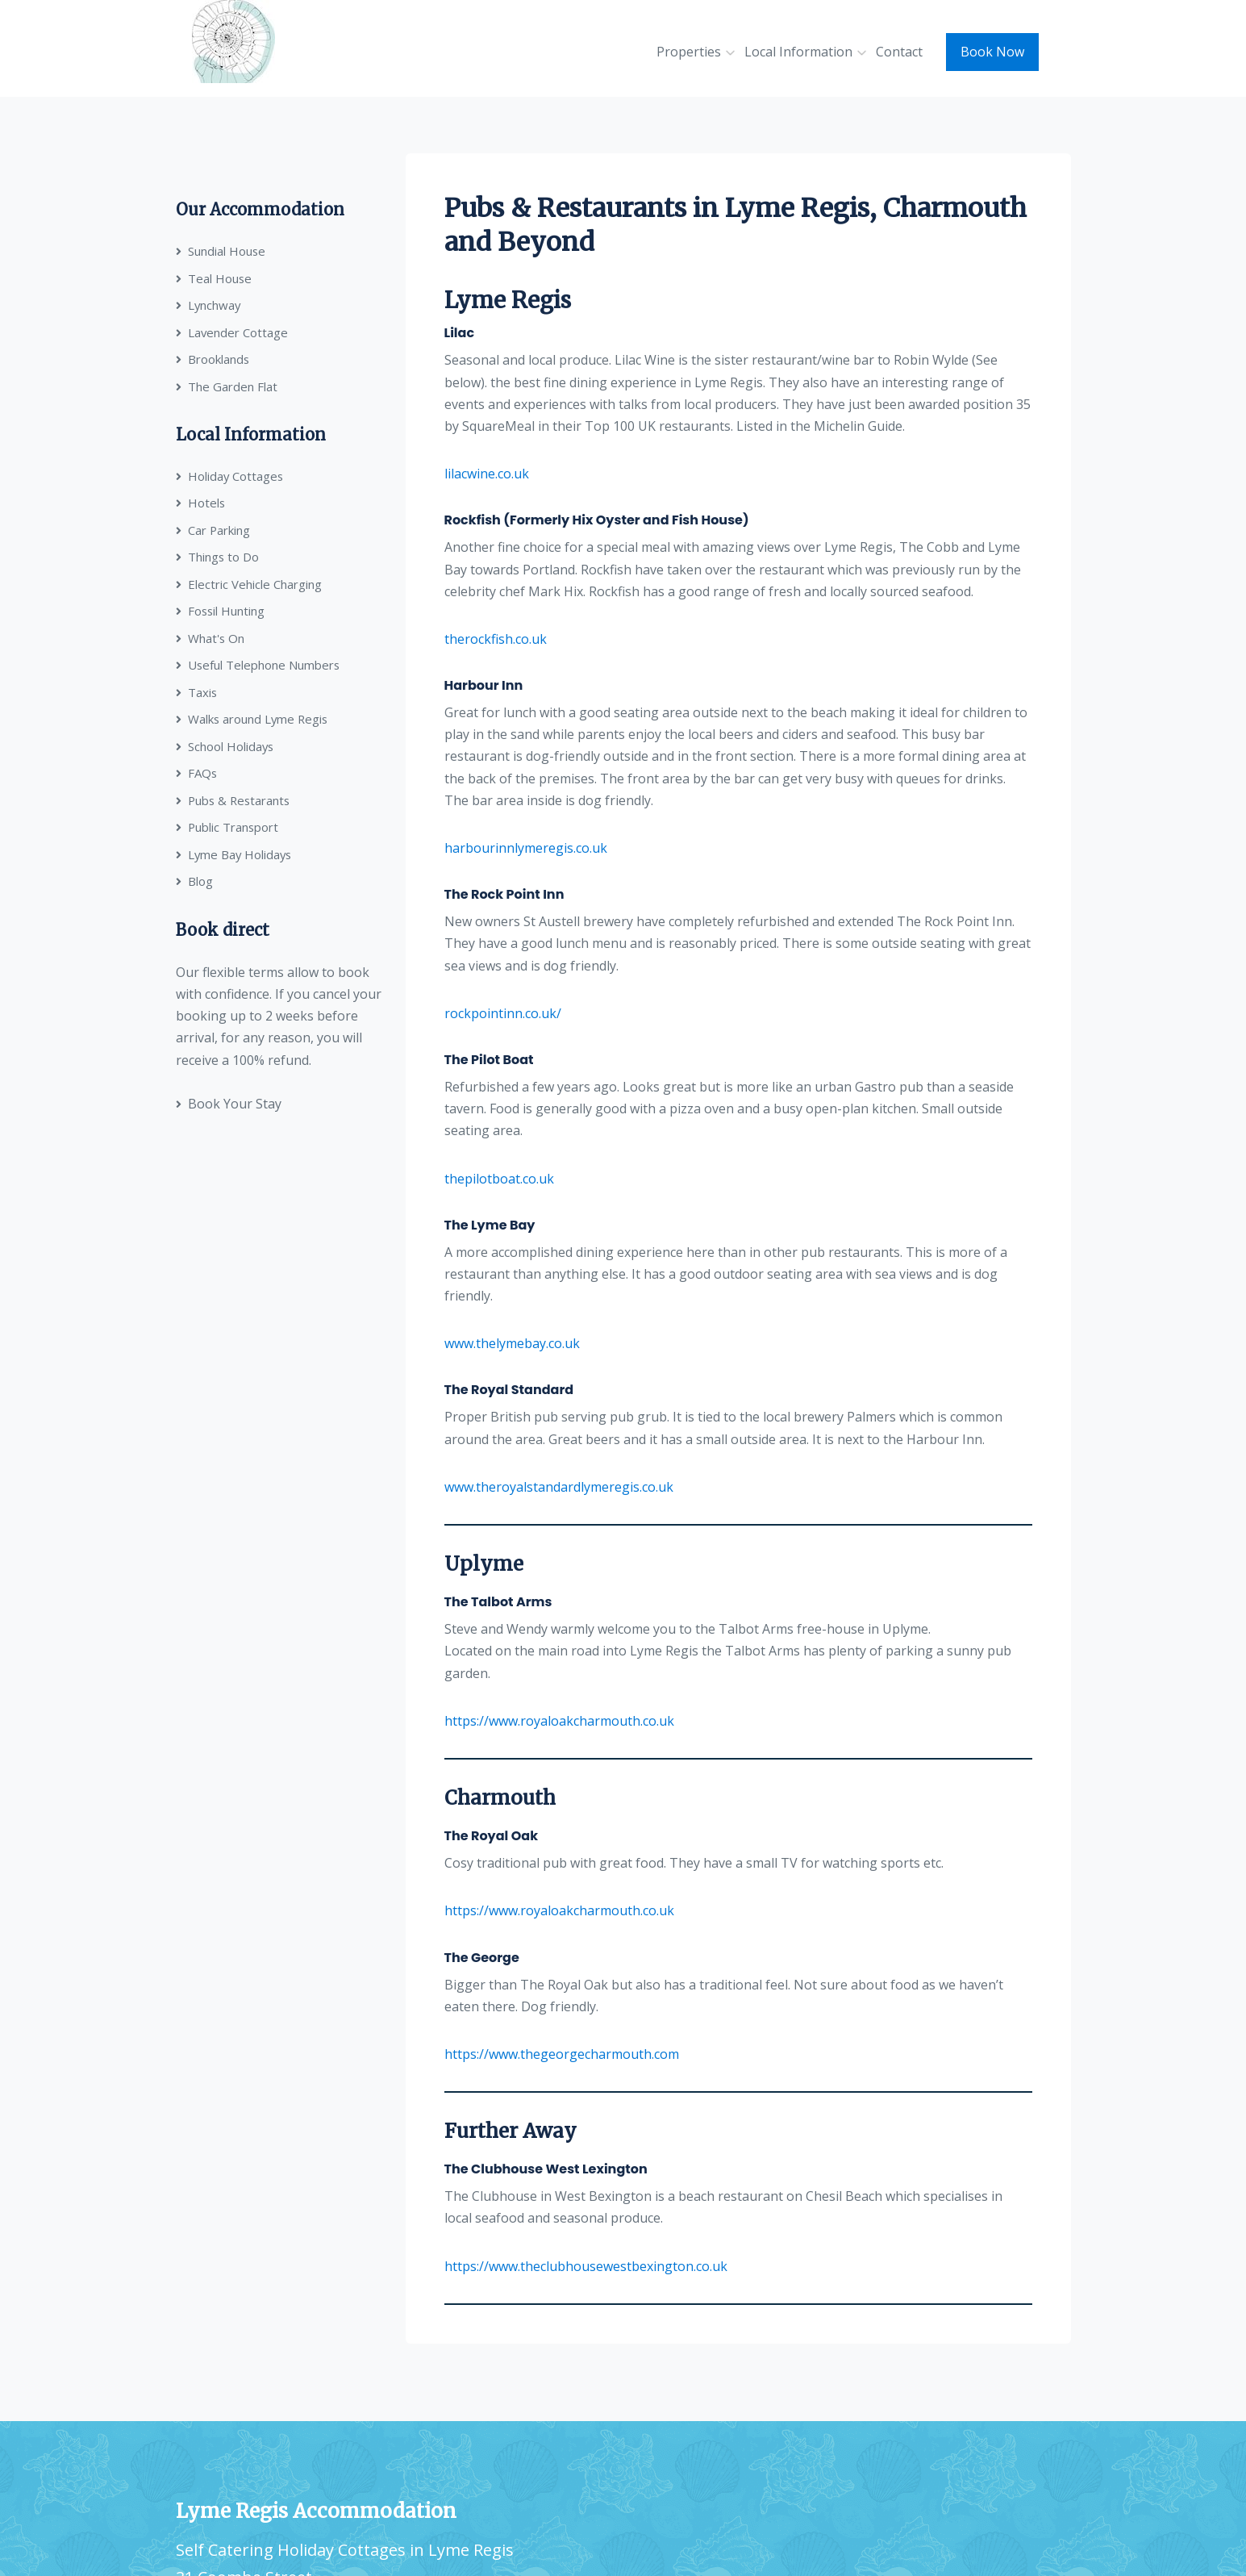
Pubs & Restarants (235, 800)
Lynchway (209, 305)
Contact (899, 52)
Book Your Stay (228, 1104)
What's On (210, 638)
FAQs (197, 773)
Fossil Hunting (221, 611)
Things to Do (218, 557)
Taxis (197, 692)
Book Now (992, 52)
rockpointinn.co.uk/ (502, 1013)
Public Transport (228, 827)
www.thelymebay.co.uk (512, 1343)
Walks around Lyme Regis (253, 719)
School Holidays (225, 746)
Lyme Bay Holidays (235, 854)
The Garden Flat (226, 386)
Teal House (214, 278)
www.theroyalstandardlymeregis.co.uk (558, 1487)
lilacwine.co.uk (486, 473)
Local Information (798, 52)
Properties (688, 52)
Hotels (201, 503)
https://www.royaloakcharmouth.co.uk (559, 1721)
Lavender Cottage (232, 332)
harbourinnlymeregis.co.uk (525, 848)
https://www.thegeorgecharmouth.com (561, 2054)
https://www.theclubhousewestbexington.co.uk (585, 2266)
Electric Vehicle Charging (249, 584)
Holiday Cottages (230, 476)
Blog (194, 881)
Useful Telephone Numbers (258, 665)
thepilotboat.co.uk (499, 1179)
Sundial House (221, 251)
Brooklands (213, 359)
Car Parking (213, 530)
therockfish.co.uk (495, 639)
